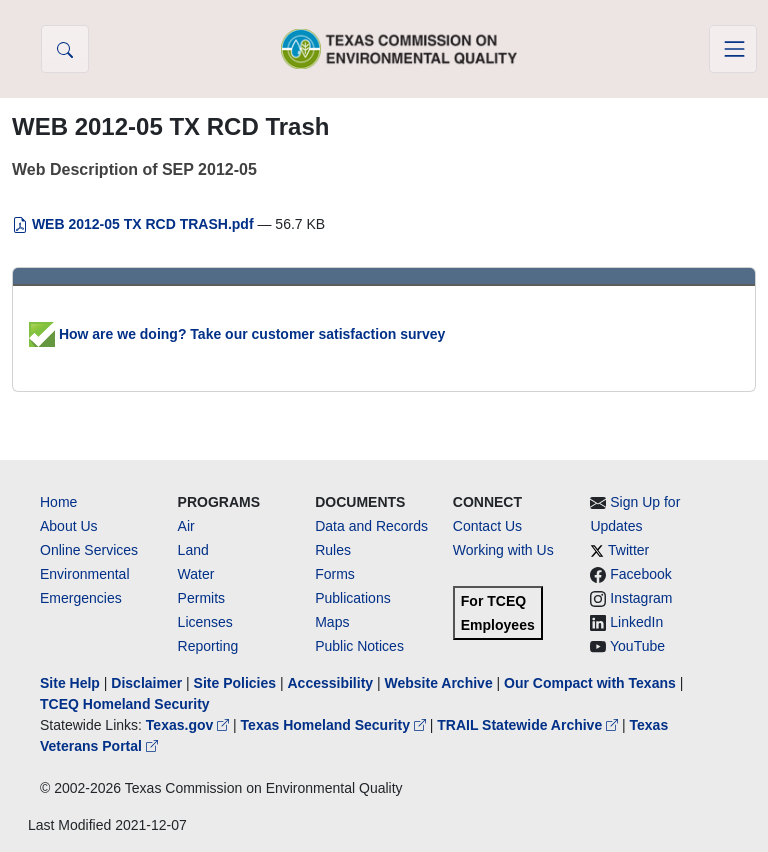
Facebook (640, 574)
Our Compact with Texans (590, 683)
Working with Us (503, 550)
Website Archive (439, 683)
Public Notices (359, 646)
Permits (201, 598)
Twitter (628, 550)
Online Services (89, 550)
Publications (353, 598)
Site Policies (235, 683)
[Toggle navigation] (733, 49)
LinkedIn (636, 622)
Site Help (70, 683)
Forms (335, 574)
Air (186, 526)
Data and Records (371, 526)
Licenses (205, 622)
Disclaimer (146, 683)
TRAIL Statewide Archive (529, 725)
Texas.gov (189, 725)
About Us (69, 526)
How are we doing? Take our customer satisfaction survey (237, 334)
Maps (332, 622)
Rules (333, 550)
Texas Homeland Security (335, 725)
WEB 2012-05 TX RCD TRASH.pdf (134, 224)
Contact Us (487, 526)
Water (196, 574)
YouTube (637, 646)
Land (193, 550)
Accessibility (332, 683)
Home (58, 502)
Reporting (208, 646)
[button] (65, 49)
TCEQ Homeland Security (125, 704)
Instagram (641, 598)
